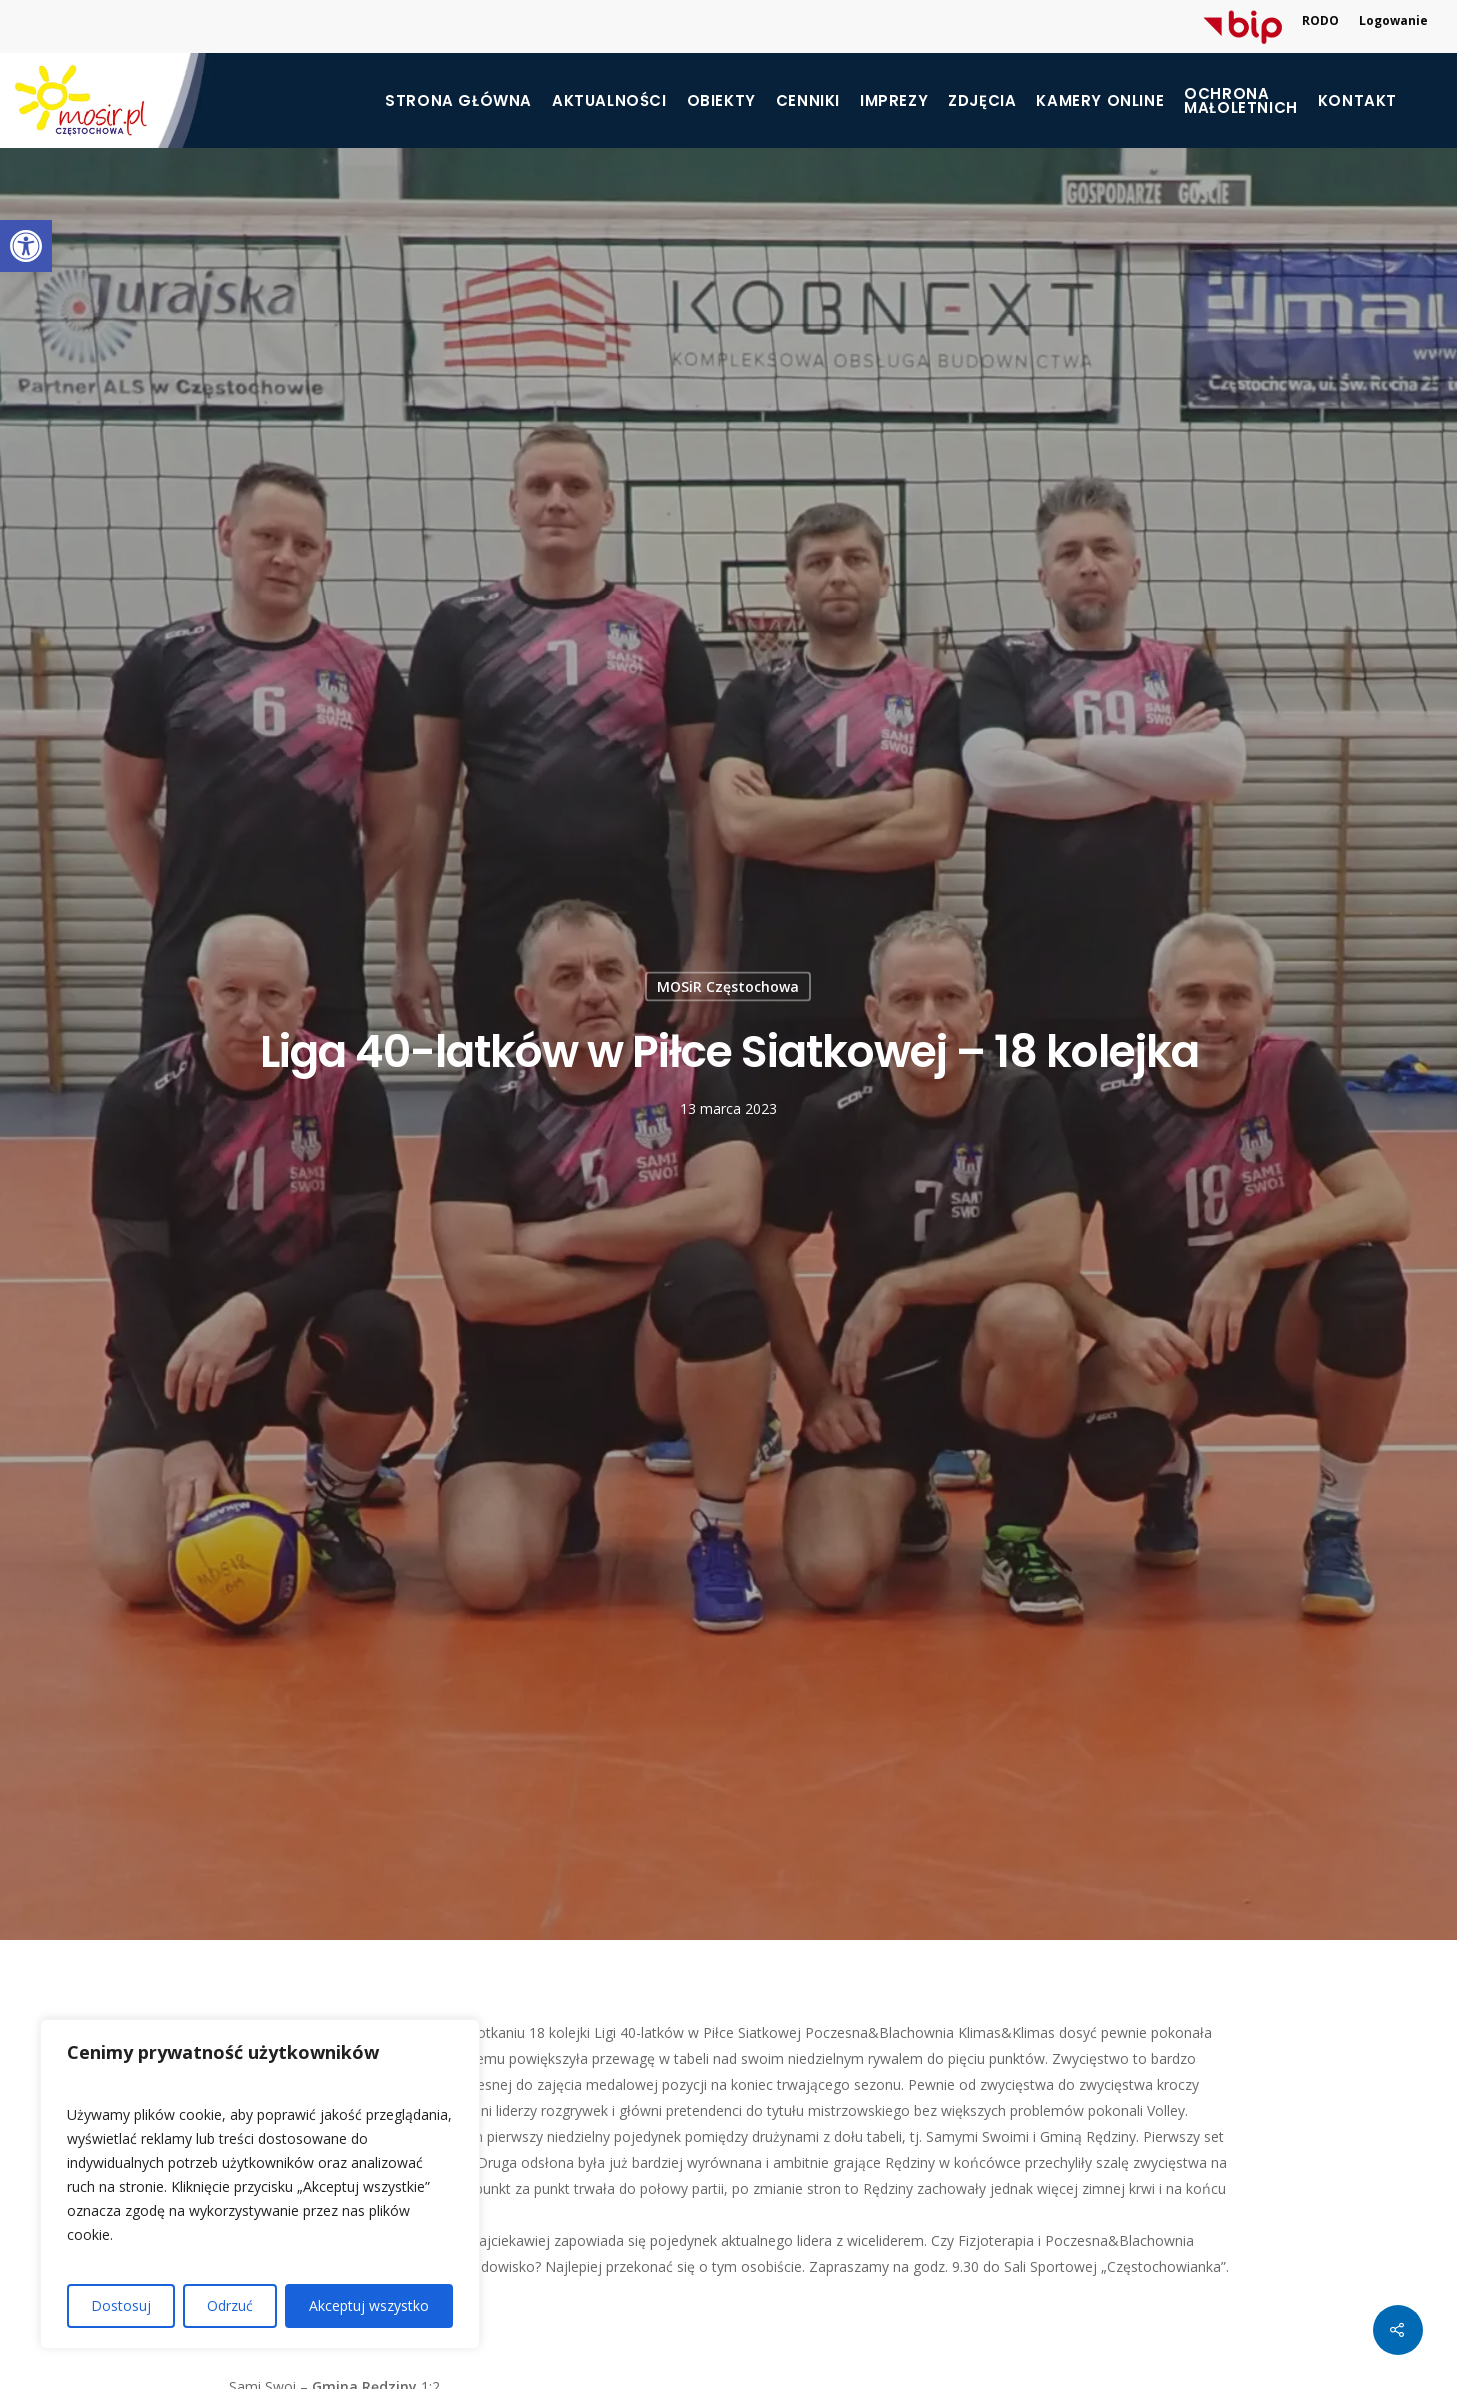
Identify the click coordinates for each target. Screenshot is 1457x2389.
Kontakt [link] (1357, 101)
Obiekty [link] (721, 101)
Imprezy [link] (894, 101)
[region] (260, 2184)
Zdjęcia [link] (982, 101)
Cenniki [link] (808, 101)
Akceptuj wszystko (369, 2305)
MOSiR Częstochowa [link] (728, 985)
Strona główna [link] (458, 101)
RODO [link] (1320, 20)
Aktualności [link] (609, 101)
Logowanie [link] (1393, 20)
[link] (26, 246)
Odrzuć (230, 2305)
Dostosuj (121, 2305)
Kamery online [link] (1100, 101)
